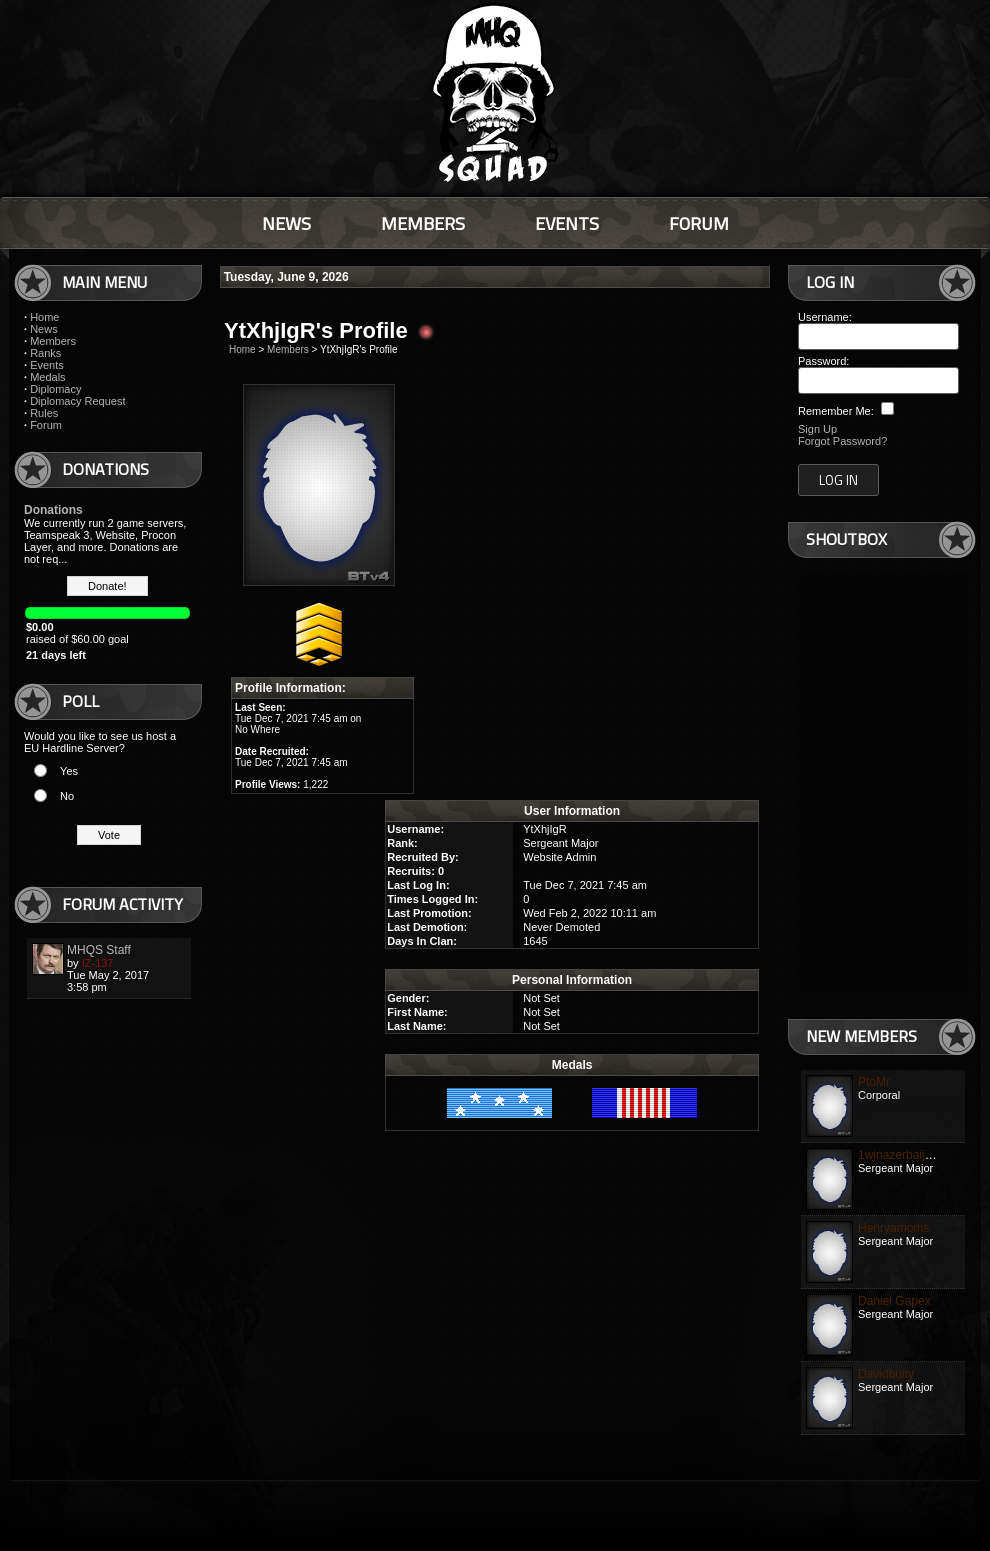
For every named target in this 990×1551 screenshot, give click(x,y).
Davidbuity (886, 1374)
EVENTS (567, 223)
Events (47, 365)
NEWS (286, 223)
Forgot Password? (842, 441)
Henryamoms (893, 1228)
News (44, 329)
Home (44, 317)
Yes (69, 771)
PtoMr (874, 1082)
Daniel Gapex (894, 1301)
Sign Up (817, 429)
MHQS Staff (99, 950)
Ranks (45, 353)
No (67, 796)
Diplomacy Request (77, 401)
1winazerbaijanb (901, 1155)
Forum (46, 425)
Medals (47, 377)
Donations (53, 510)
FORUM (699, 223)
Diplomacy (55, 389)
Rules (44, 413)
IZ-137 (98, 963)
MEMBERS (423, 223)
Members (53, 341)
